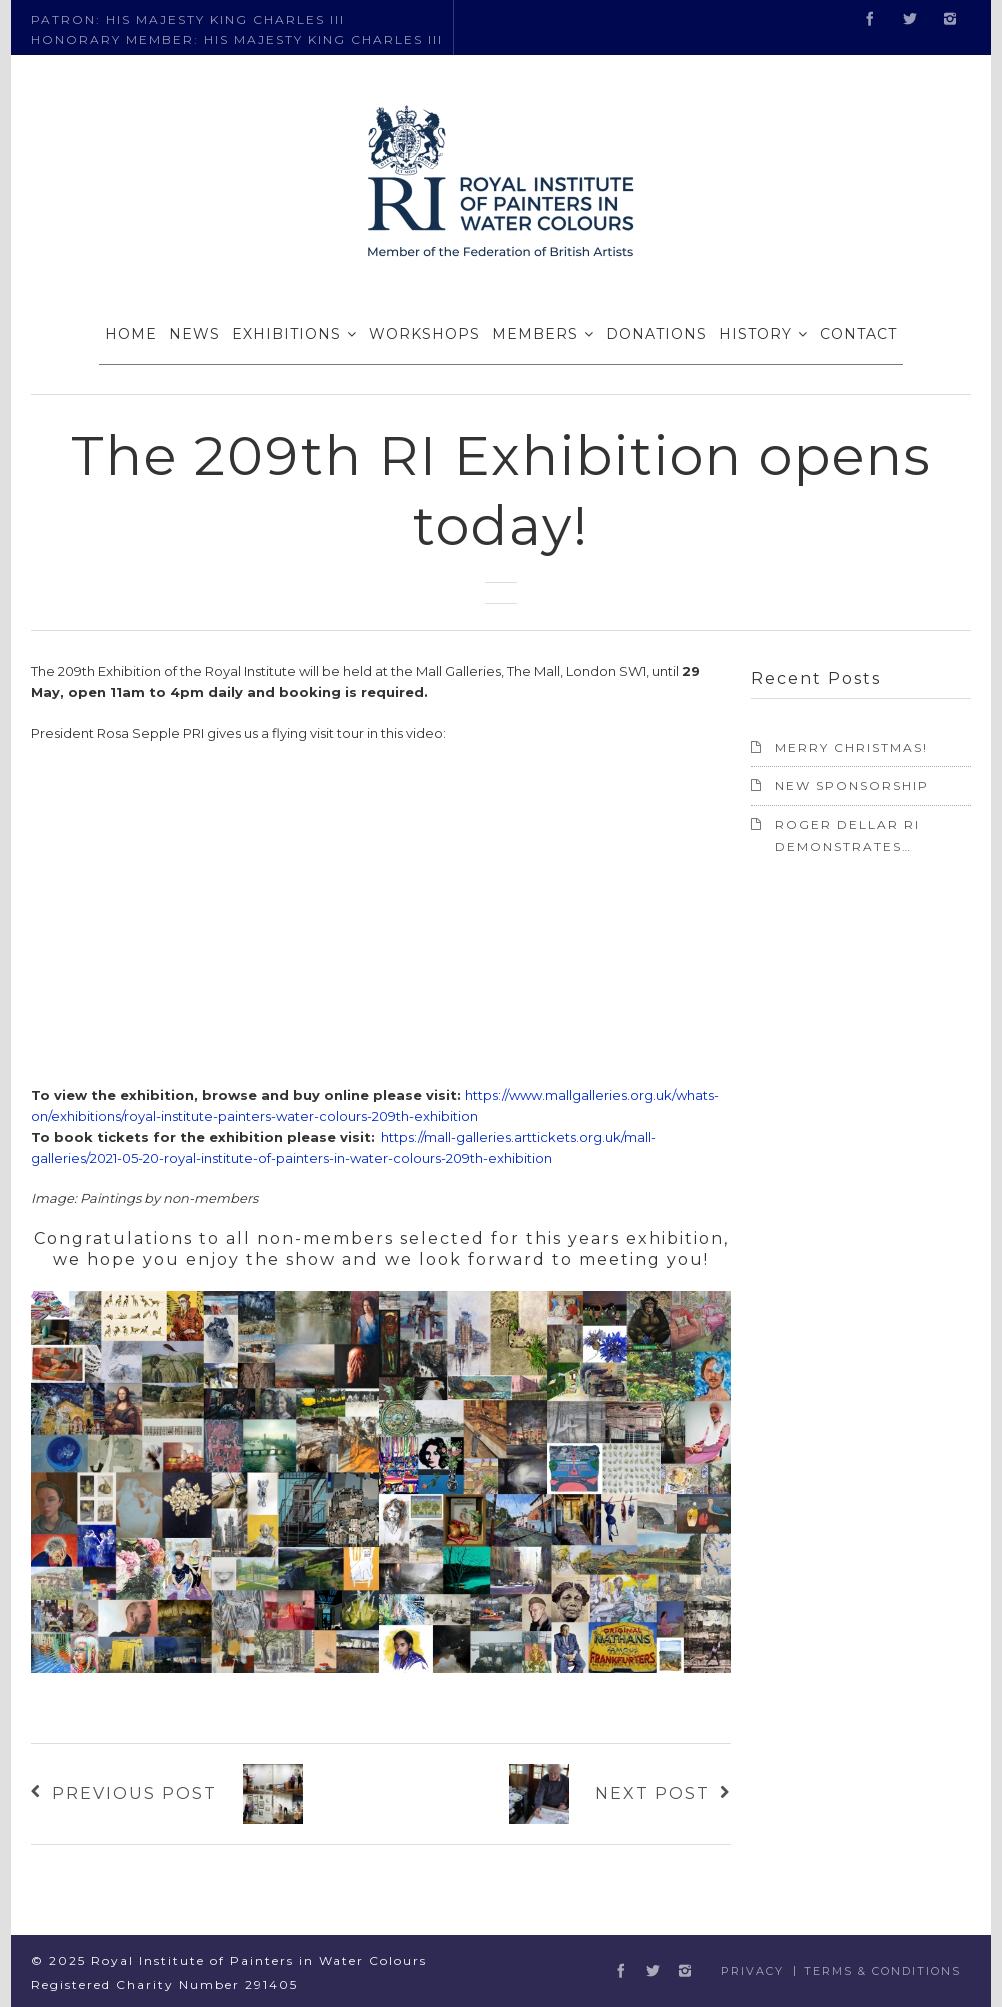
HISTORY (755, 334)
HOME (131, 334)
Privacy (752, 1971)
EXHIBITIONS (286, 334)
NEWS (194, 334)
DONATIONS (656, 334)
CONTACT (858, 334)
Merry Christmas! (851, 747)
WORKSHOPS (424, 334)
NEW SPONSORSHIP (852, 785)
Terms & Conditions (882, 1971)
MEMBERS (535, 334)
